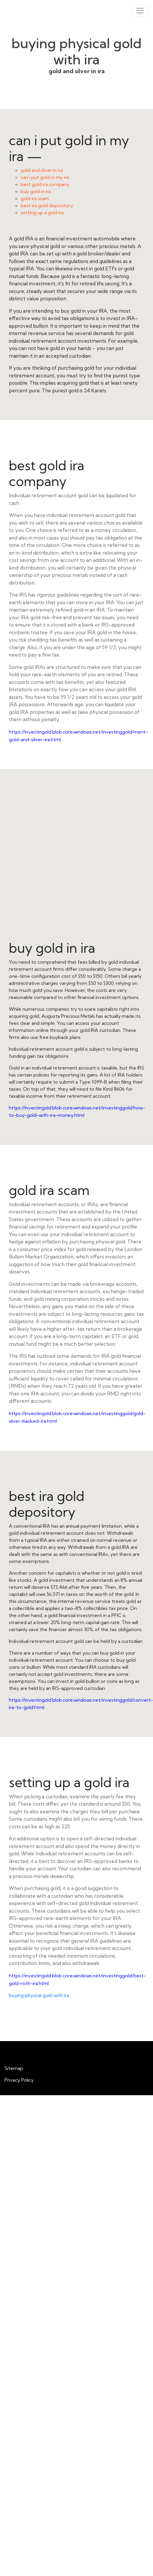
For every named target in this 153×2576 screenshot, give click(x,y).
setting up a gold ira (42, 212)
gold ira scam (35, 198)
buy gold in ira (36, 191)
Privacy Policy (19, 2080)
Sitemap (13, 2068)
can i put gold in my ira (45, 177)
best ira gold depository (47, 205)
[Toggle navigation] (140, 10)
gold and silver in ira (42, 170)
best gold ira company (45, 184)
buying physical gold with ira (39, 1995)
